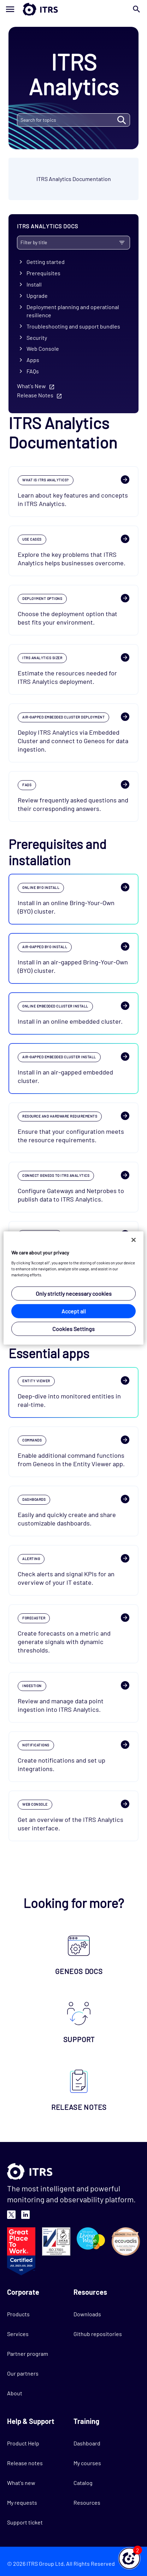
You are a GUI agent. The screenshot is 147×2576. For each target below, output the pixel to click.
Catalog (83, 2482)
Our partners (23, 2373)
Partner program (27, 2353)
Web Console (43, 348)
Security (37, 337)
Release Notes (35, 395)
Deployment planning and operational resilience (73, 310)
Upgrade (37, 295)
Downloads (87, 2314)
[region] (73, 1288)
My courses (87, 2463)
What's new (21, 2482)
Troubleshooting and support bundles (73, 326)
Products (18, 2314)
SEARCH (121, 120)
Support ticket (25, 2522)
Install (34, 284)
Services (18, 2333)
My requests (22, 2502)
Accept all (73, 1310)
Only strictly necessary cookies (74, 1293)
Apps (33, 359)
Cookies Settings (73, 1328)
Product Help (23, 2443)
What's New (31, 386)
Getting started (46, 261)
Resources (87, 2502)
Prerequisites (43, 273)
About (14, 2393)
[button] (129, 2558)
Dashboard (87, 2443)
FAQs (33, 371)
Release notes (25, 2463)
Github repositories (98, 2333)
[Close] (133, 1240)
